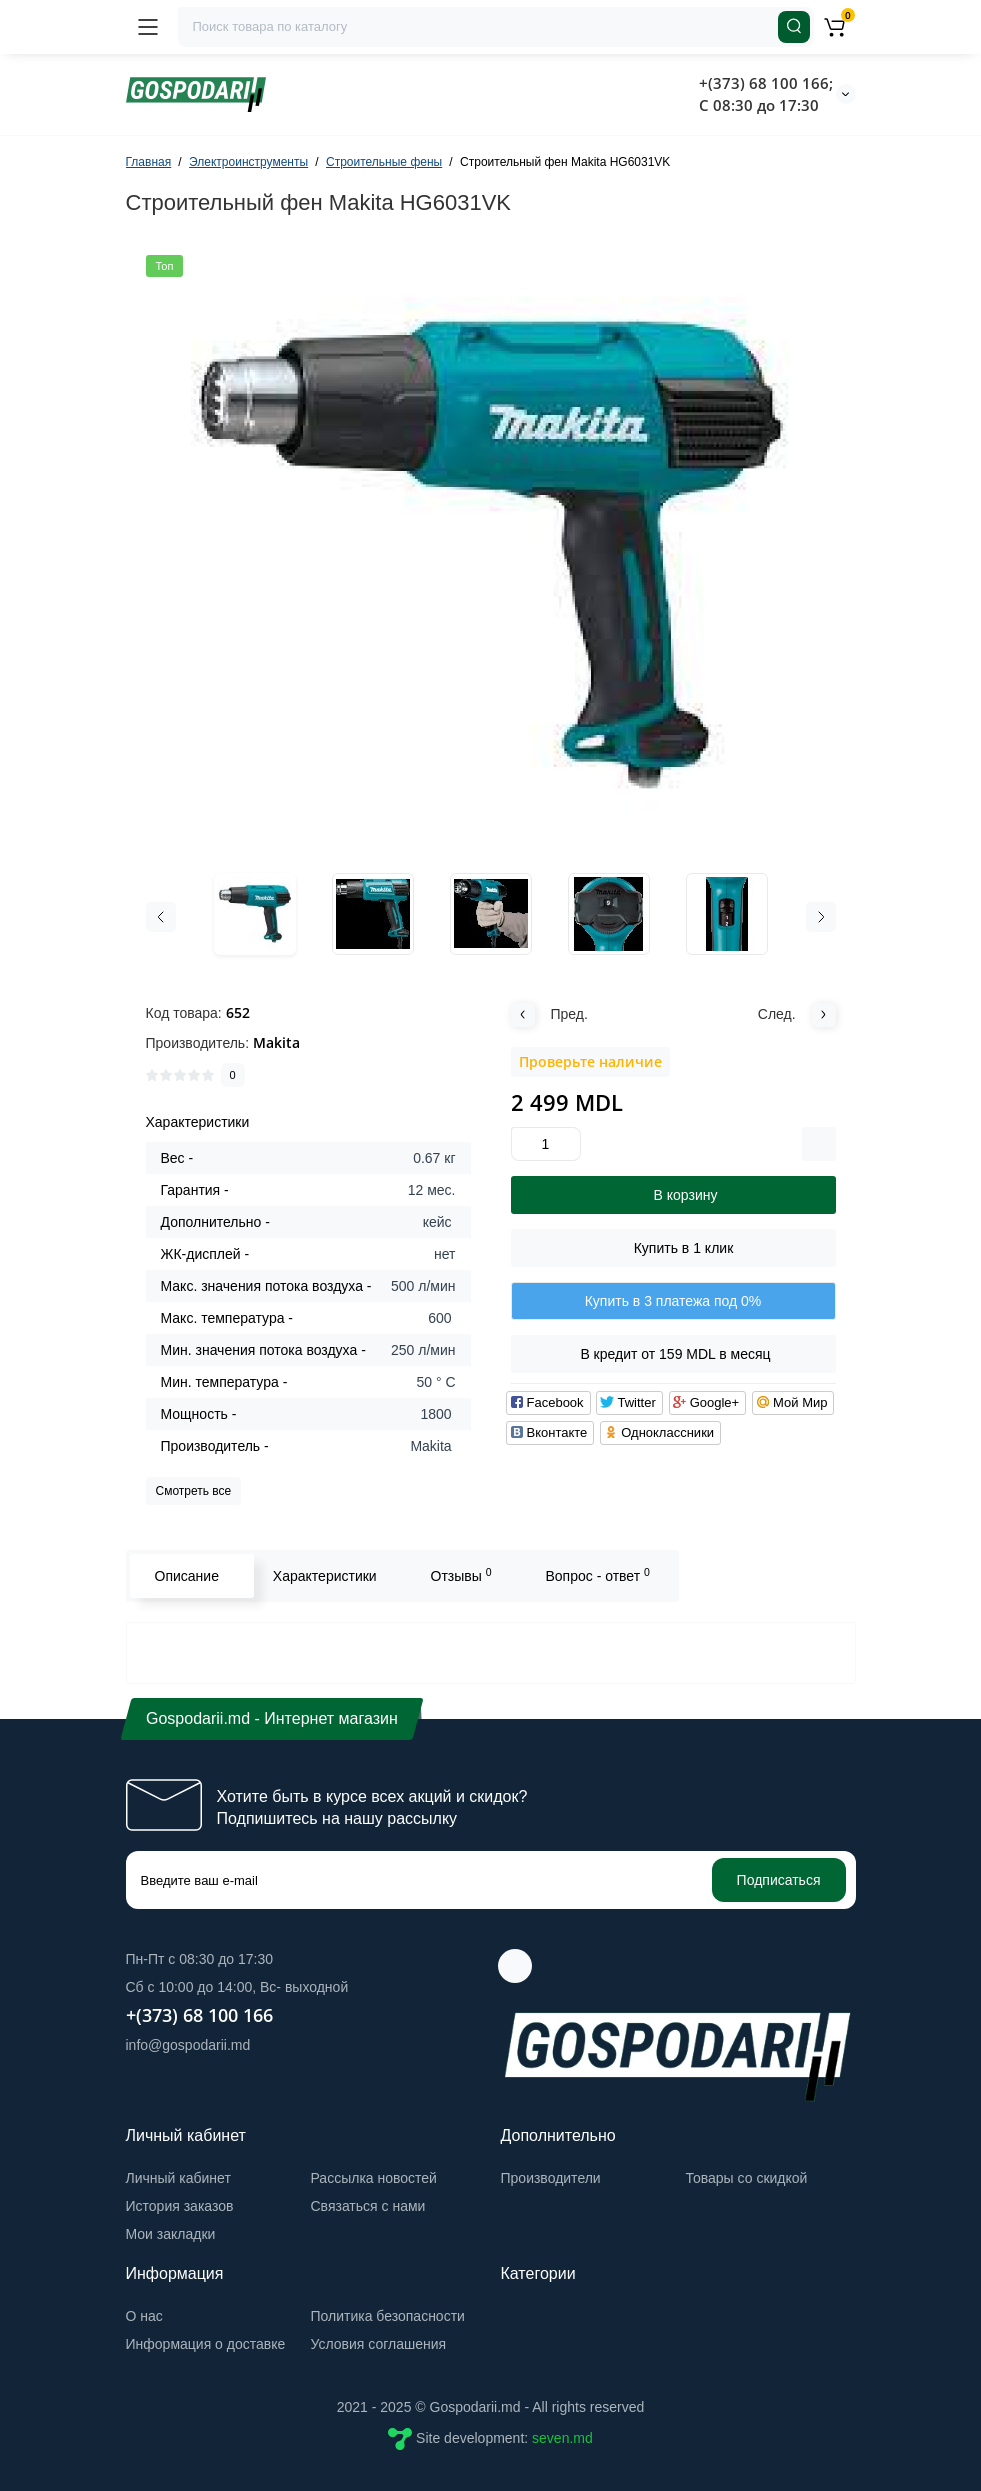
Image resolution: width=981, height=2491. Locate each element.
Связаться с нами (368, 2206)
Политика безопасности (388, 2316)
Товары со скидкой (747, 2178)
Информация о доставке (206, 2344)
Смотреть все (194, 1491)
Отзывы (461, 1575)
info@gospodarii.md (188, 2045)
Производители (551, 2178)
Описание (187, 1576)
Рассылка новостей (374, 2178)
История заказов (180, 2206)
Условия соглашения (379, 2344)
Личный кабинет (178, 2178)
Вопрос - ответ (597, 1575)
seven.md (562, 2438)
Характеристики (325, 1576)
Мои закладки (171, 2234)
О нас (144, 2316)
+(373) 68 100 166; (766, 83)
